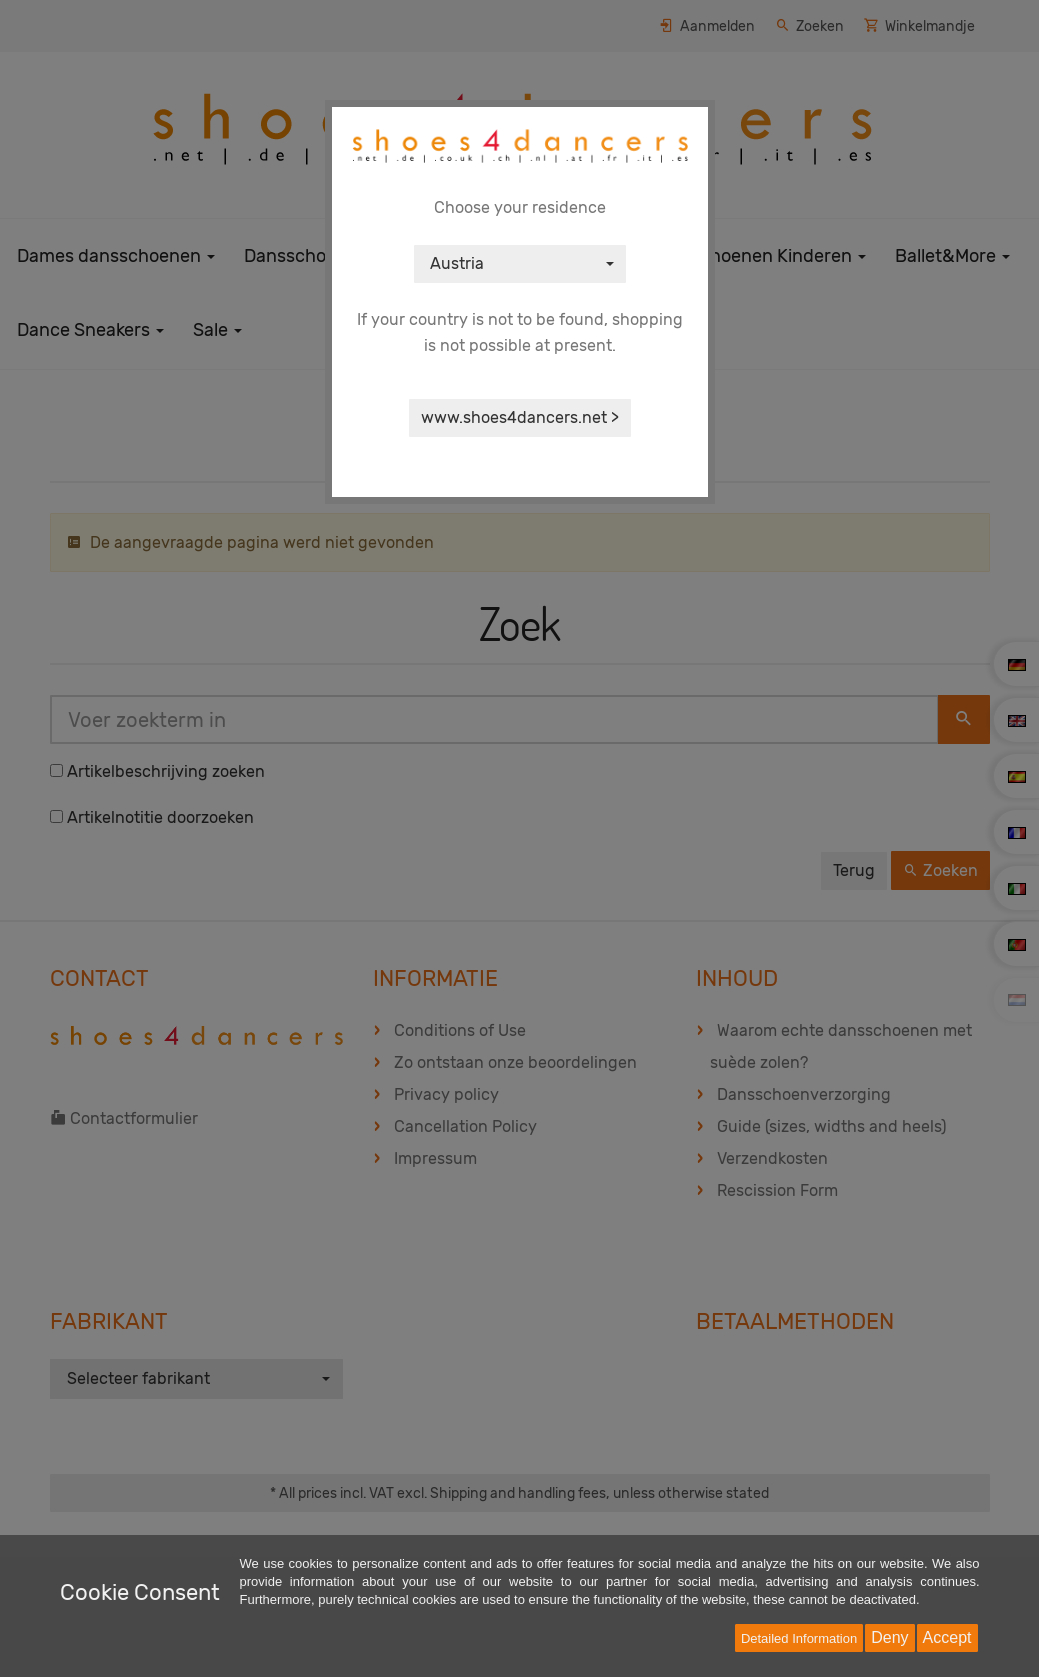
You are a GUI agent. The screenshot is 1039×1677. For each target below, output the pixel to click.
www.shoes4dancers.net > (520, 417)
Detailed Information (799, 1638)
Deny (889, 1637)
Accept (947, 1637)
